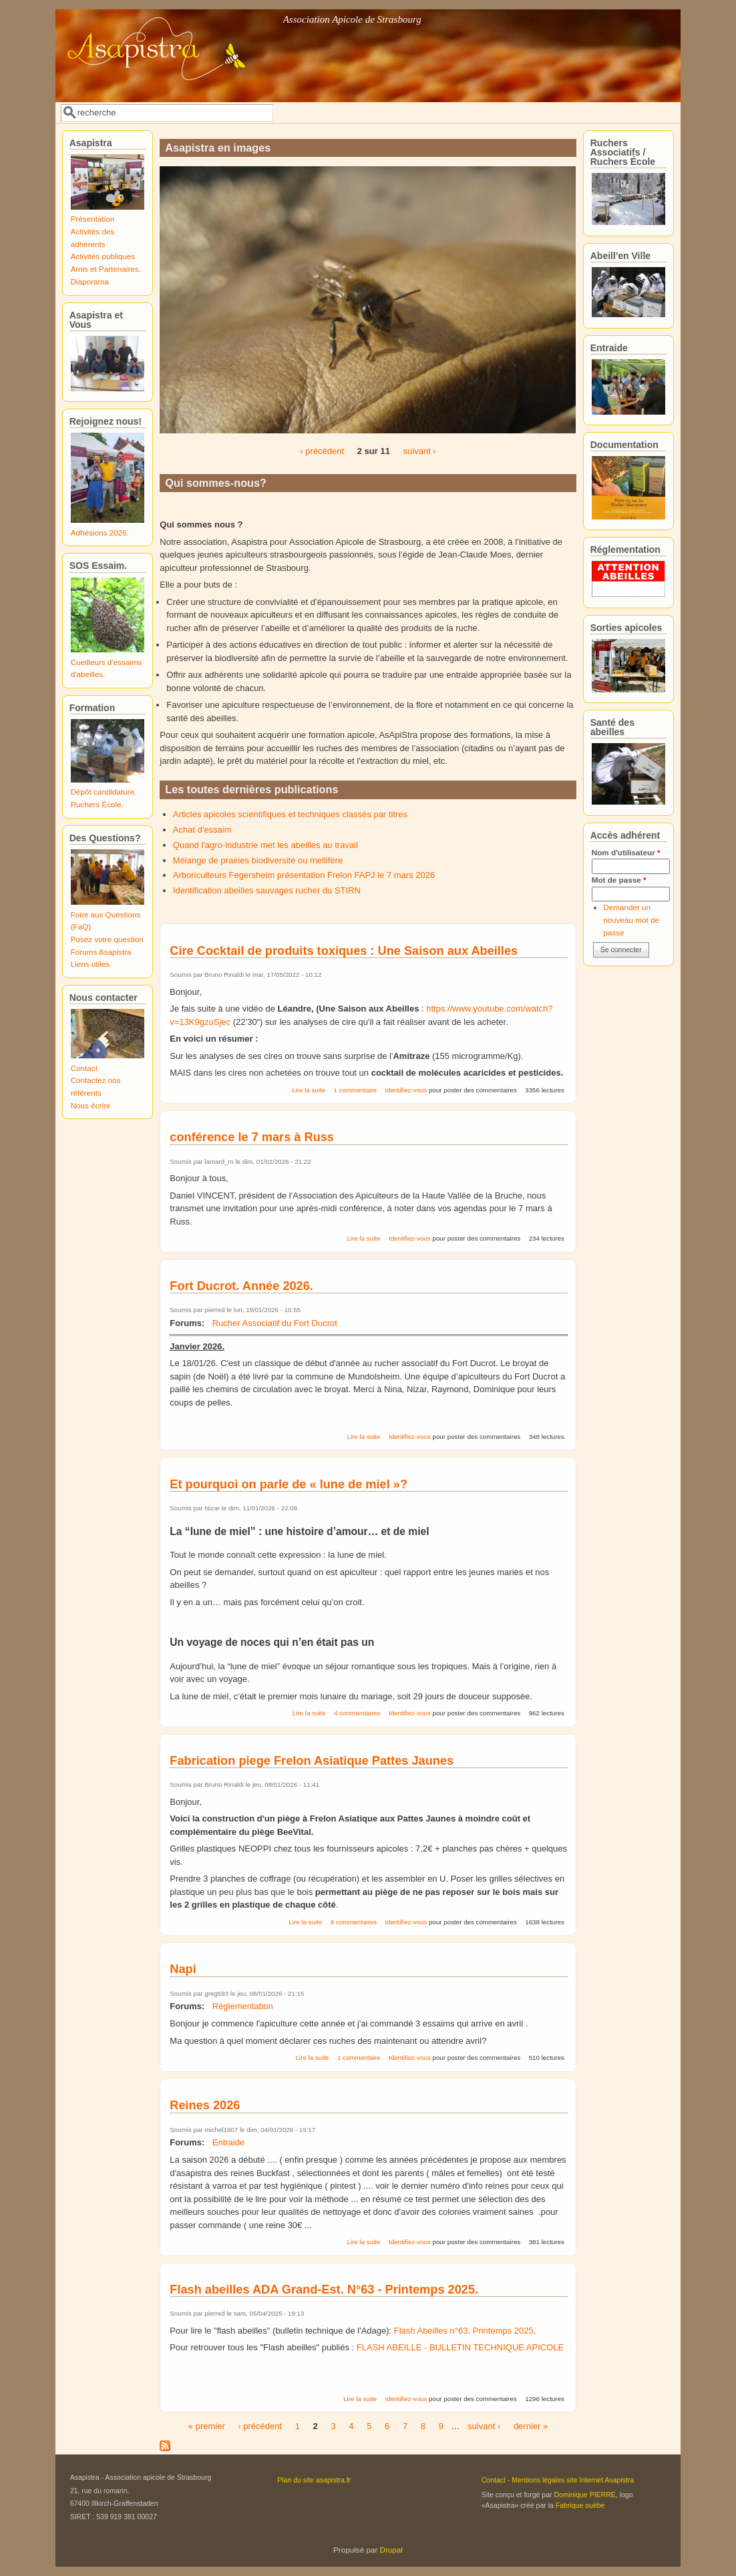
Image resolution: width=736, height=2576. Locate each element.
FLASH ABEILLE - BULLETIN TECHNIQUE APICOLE (459, 2347)
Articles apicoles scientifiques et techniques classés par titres (290, 814)
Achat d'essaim (202, 830)
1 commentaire (355, 1090)
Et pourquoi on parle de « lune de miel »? (288, 1484)
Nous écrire (91, 1105)
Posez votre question (107, 939)
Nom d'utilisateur (626, 852)
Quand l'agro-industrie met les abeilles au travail (265, 845)
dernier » (531, 2426)
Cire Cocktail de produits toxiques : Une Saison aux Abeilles (344, 950)
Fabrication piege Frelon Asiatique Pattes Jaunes (311, 1760)
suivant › (419, 451)
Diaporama (90, 281)
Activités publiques (103, 256)
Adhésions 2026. (100, 532)
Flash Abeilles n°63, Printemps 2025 (464, 2331)
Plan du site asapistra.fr (314, 2480)
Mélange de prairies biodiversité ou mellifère (258, 860)
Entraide (228, 2142)
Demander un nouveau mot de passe (631, 919)
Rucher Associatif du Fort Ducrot (274, 1323)
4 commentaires (357, 1713)
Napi (183, 1969)
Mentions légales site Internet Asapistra (573, 2480)
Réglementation (242, 2006)
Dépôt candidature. (104, 791)
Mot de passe (619, 879)
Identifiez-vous (406, 1090)
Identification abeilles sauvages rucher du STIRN (267, 890)
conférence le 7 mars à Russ (252, 1137)
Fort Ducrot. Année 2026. (241, 1286)
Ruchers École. (97, 804)
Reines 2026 (205, 2105)
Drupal (391, 2549)
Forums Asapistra (101, 951)
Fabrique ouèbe (580, 2505)
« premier (206, 2426)
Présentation (93, 218)
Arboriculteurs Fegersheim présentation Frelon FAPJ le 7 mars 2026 (304, 875)
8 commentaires (354, 1922)
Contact (84, 1068)
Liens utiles (90, 963)
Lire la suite (308, 1090)
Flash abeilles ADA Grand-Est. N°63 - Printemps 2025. (324, 2289)
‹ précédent (322, 451)
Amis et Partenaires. (106, 268)
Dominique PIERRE (584, 2495)
